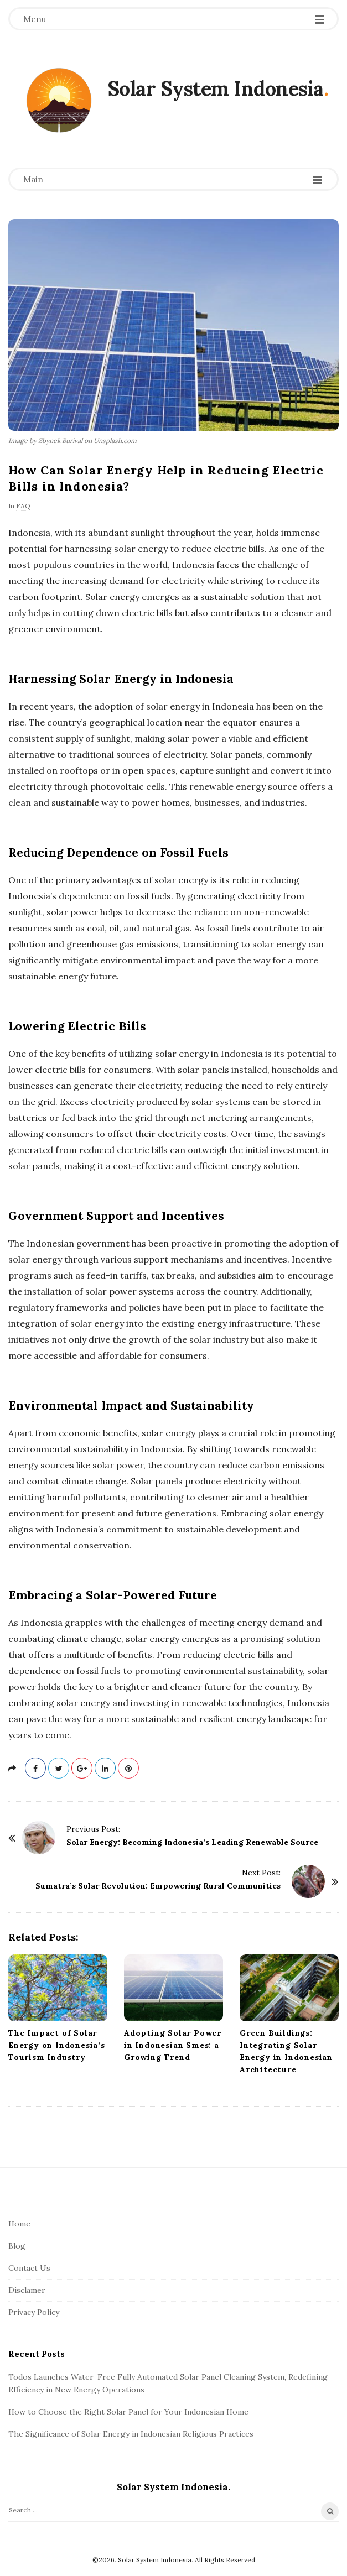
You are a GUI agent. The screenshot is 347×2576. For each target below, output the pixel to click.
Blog (16, 2246)
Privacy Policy (33, 2312)
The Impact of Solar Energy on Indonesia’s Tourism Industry (56, 2045)
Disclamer (26, 2290)
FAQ (23, 506)
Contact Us (29, 2268)
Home (19, 2224)
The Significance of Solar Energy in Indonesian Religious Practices (130, 2434)
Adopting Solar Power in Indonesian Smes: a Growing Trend (172, 2045)
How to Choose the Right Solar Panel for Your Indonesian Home (128, 2412)
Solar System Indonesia (215, 88)
